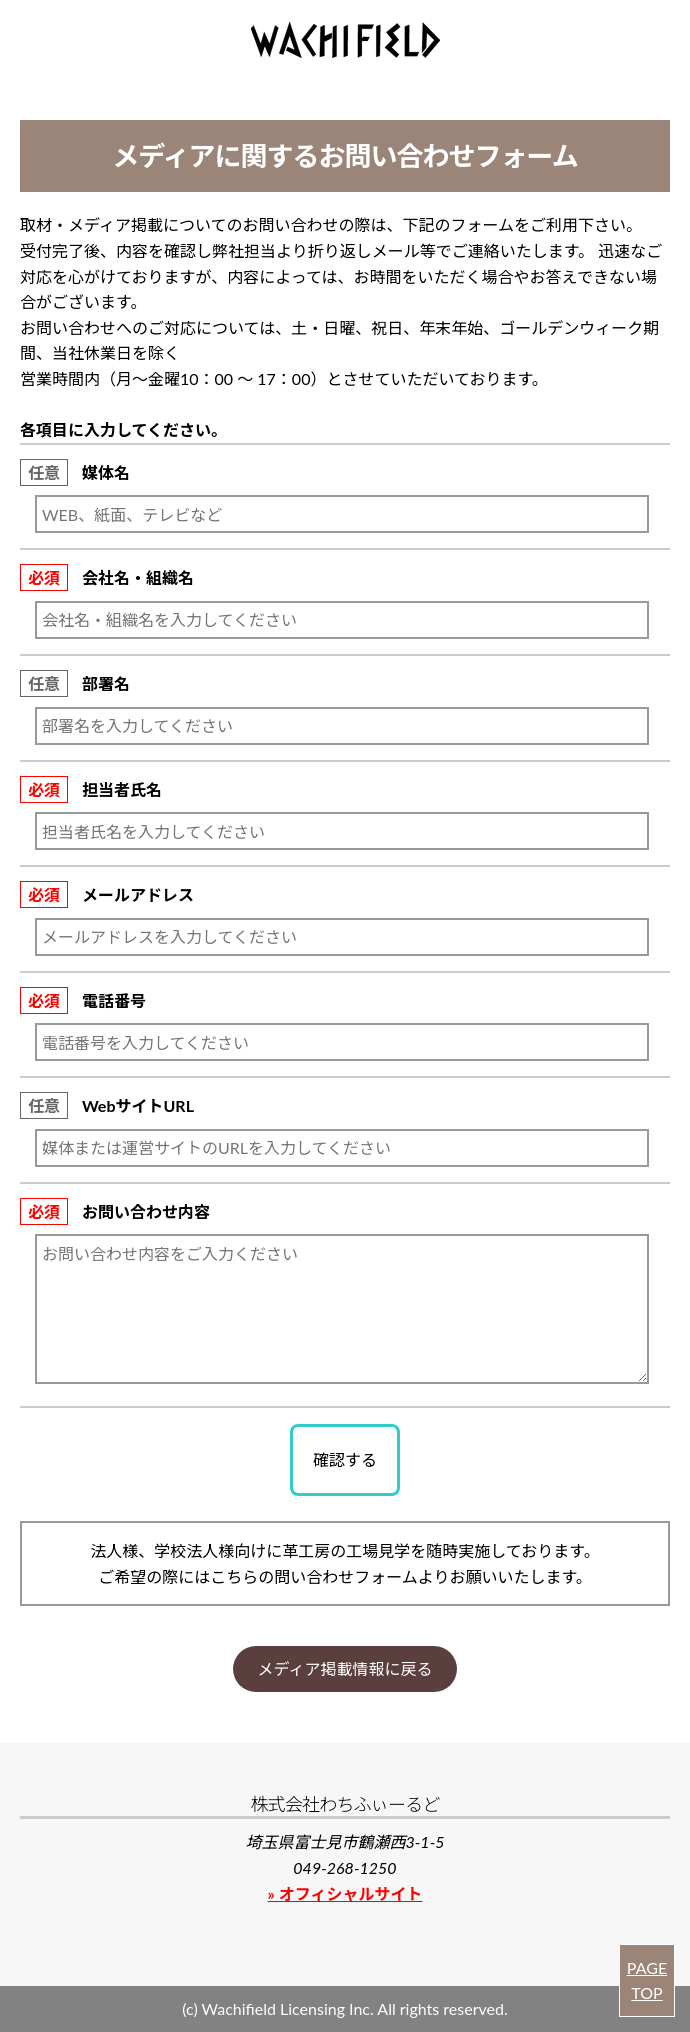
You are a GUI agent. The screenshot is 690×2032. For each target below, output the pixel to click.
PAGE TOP (647, 1980)
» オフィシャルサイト (345, 1893)
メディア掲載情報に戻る (345, 1668)
